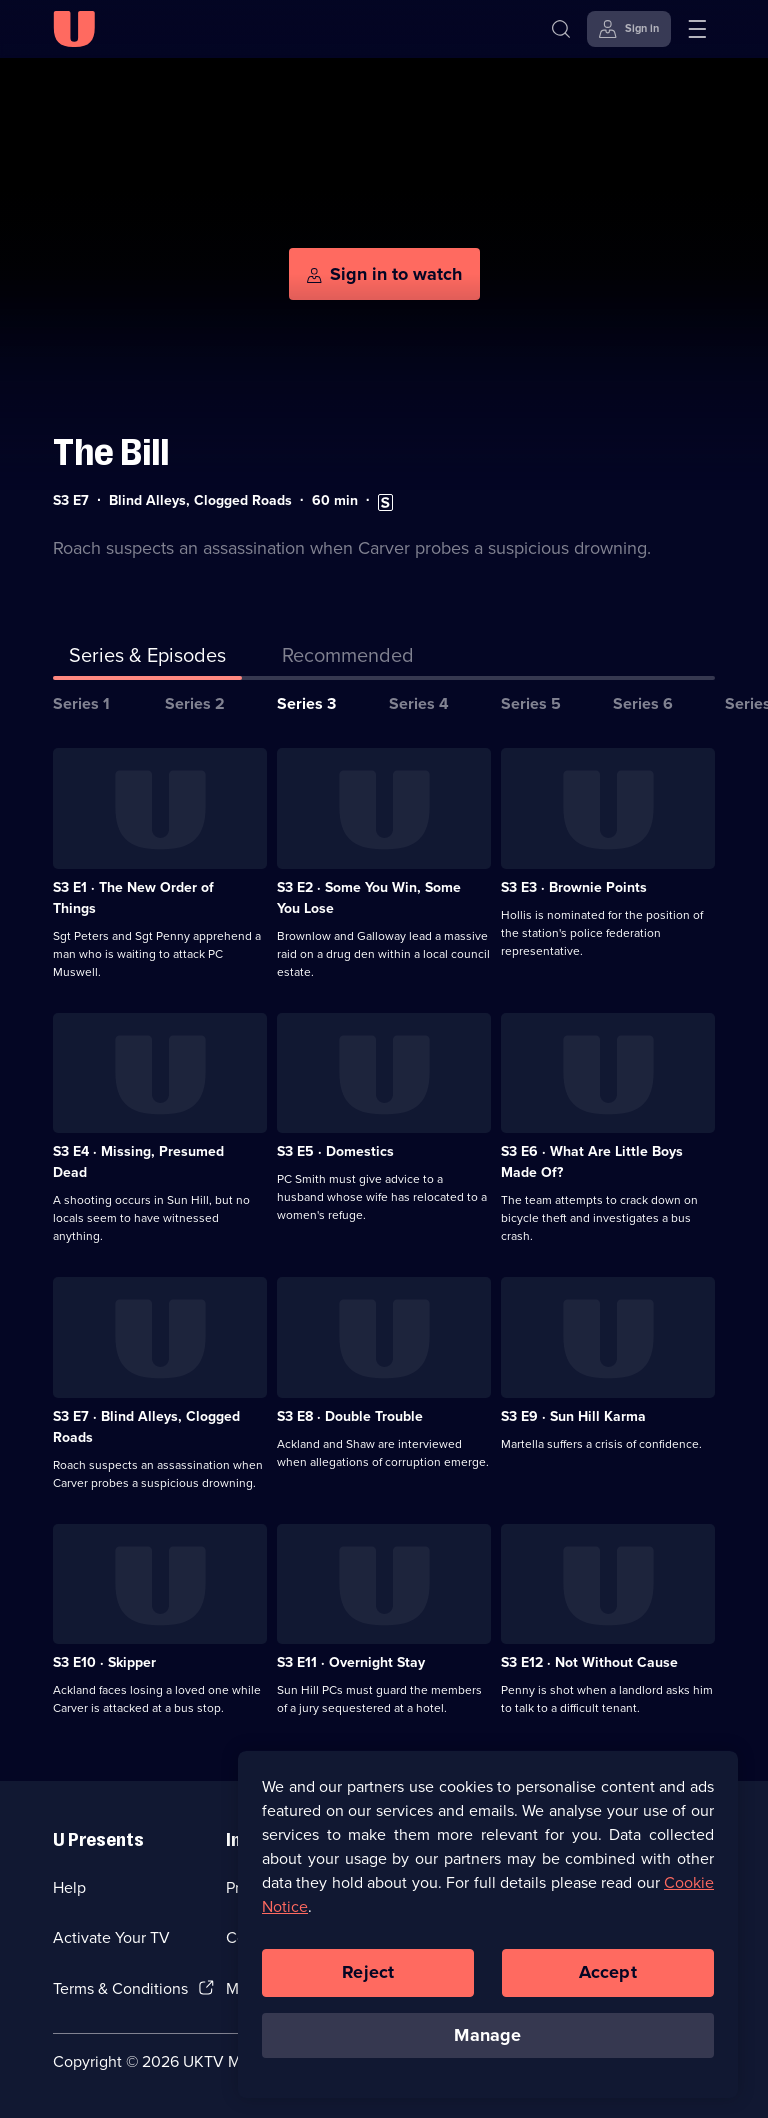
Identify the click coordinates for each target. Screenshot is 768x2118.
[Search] (561, 29)
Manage (487, 2040)
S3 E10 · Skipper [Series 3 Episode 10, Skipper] (104, 1662)
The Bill (111, 452)
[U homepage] (74, 29)
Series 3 (306, 703)
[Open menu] (697, 29)
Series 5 (531, 703)
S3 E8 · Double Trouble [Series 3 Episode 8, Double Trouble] (350, 1416)
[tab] (348, 659)
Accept (608, 1977)
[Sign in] (629, 29)
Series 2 (195, 703)
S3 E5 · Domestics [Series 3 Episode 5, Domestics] (335, 1151)
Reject (368, 1977)
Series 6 (643, 703)
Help (69, 1887)
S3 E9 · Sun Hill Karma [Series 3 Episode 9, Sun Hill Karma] (573, 1416)
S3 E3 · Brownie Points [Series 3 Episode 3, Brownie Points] (574, 887)
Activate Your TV (111, 1937)
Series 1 (81, 703)
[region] (488, 1929)
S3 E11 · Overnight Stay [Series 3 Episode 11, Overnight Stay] (351, 1662)
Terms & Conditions (120, 1988)
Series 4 (419, 703)
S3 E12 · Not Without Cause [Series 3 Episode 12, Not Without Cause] (589, 1662)
